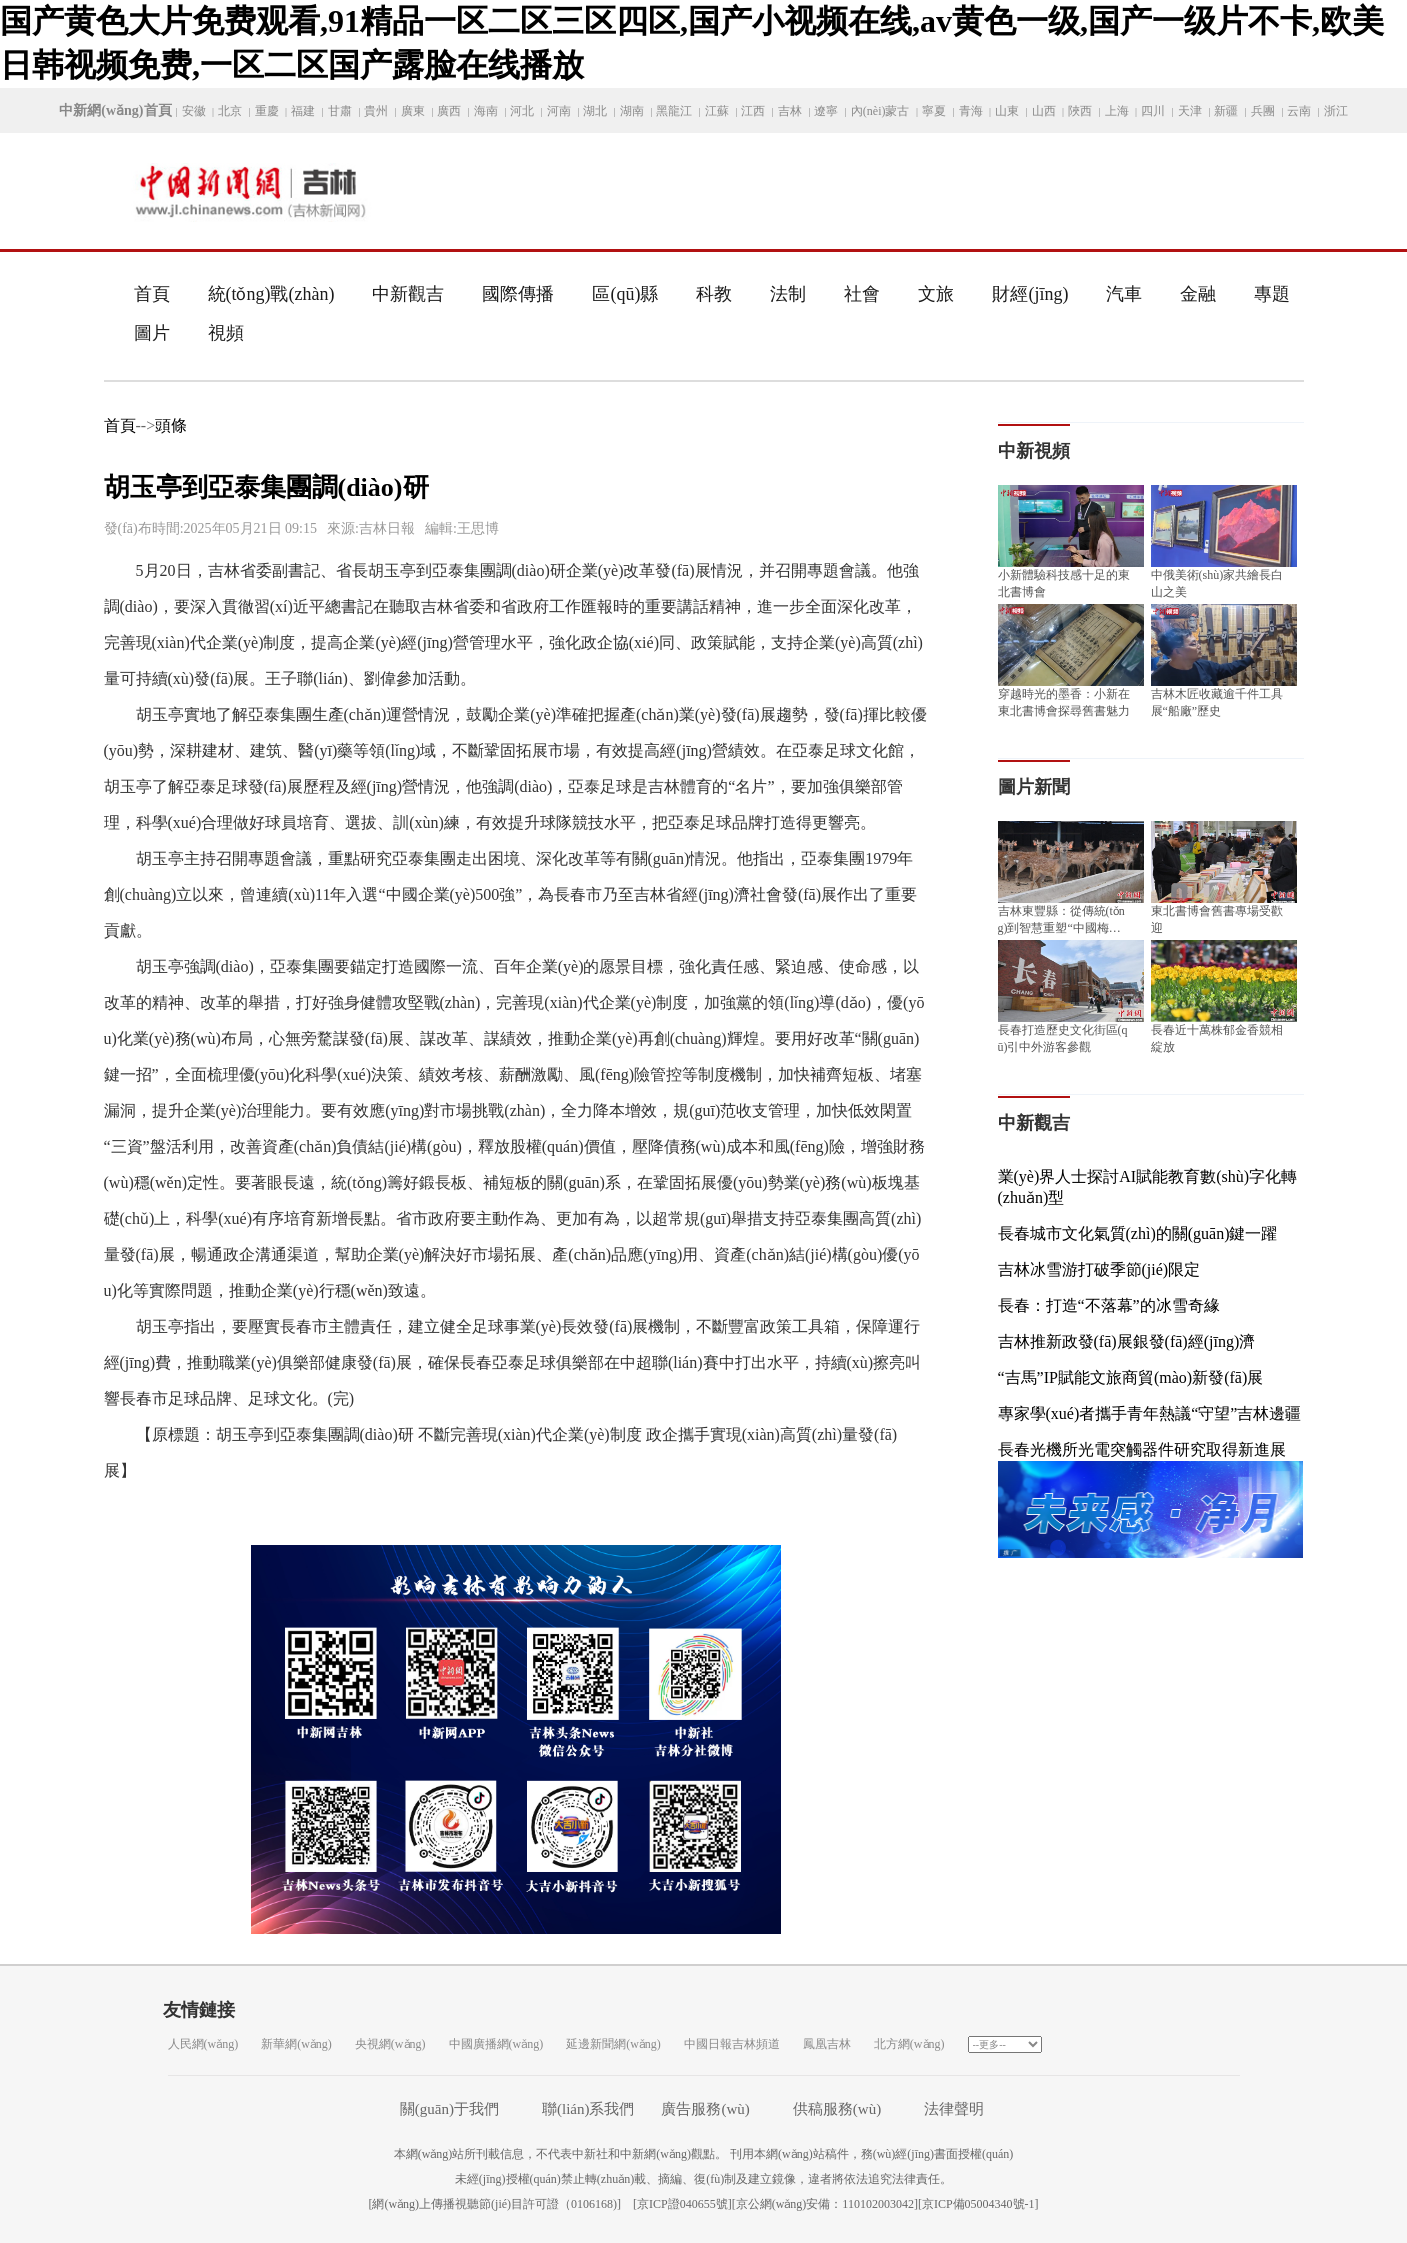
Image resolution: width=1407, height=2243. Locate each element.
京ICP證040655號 (682, 2204)
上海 (1117, 111)
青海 (971, 111)
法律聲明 (954, 2109)
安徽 (194, 111)
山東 (1007, 111)
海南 (486, 111)
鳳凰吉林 (827, 2044)
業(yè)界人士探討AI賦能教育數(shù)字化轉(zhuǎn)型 (1148, 1187)
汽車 (1124, 294)
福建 (303, 111)
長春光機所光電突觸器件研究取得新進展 (1142, 1449)
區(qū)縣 (625, 294)
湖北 (595, 111)
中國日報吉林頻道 (732, 2044)
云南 (1299, 111)
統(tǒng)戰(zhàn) (271, 294)
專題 (1272, 294)
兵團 (1263, 111)
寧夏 (934, 111)
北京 (230, 111)
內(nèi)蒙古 (880, 111)
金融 (1198, 294)
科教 (714, 294)
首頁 (152, 294)
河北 (522, 111)
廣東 (413, 111)
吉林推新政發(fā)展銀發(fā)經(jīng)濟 (1127, 1341)
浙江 (1336, 111)
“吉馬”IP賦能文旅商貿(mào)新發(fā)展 (1131, 1377)
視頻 (226, 333)
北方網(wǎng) (909, 2044)
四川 (1153, 111)
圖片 (152, 333)
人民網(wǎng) (203, 2044)
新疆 (1226, 111)
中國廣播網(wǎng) (496, 2044)
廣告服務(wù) (705, 2109)
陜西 (1080, 111)
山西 (1044, 111)
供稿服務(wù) (837, 2109)
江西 (753, 111)
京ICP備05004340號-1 (978, 2204)
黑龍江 (674, 111)
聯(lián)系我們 (588, 2109)
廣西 (449, 111)
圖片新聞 (1034, 787)
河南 (559, 111)
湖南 (632, 111)
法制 (788, 294)
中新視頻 (1034, 451)
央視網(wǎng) (390, 2044)
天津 (1190, 111)
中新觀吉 (408, 294)
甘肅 (340, 111)
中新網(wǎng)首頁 (115, 110)
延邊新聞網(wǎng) (613, 2044)
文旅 (936, 294)
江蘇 (717, 111)
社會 (862, 294)
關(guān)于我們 (449, 2109)
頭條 (171, 425)
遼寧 (826, 111)
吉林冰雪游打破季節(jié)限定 (1099, 1269)
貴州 (376, 111)
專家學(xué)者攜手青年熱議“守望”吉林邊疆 (1150, 1413)
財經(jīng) (1030, 294)
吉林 (790, 111)
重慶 (267, 111)
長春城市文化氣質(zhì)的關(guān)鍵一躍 (1138, 1233)
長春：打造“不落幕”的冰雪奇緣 (1109, 1305)
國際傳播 (518, 294)
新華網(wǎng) (296, 2044)
